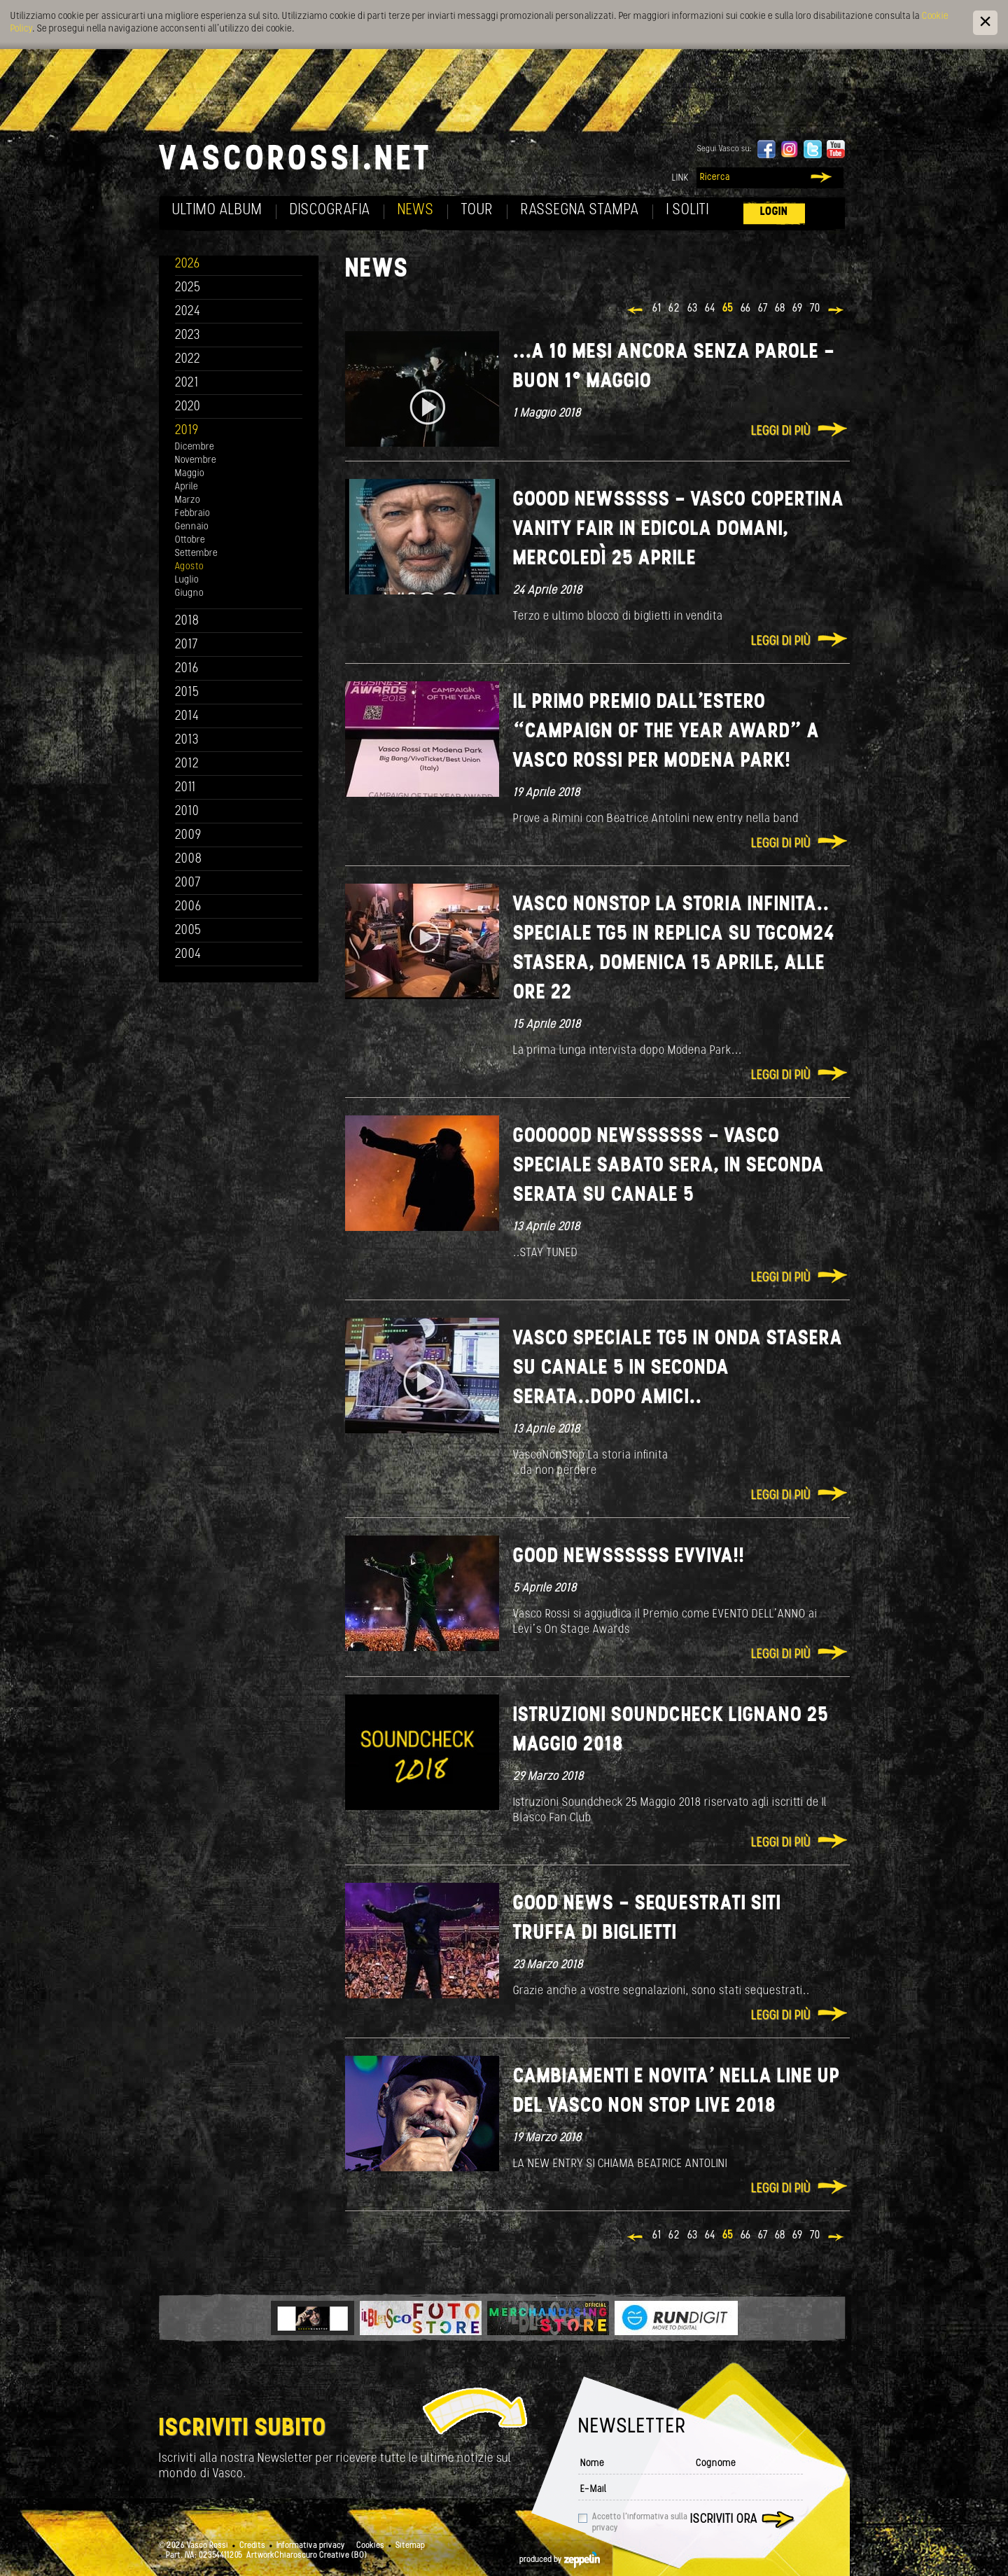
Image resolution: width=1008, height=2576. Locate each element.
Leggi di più (781, 431)
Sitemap (410, 2546)
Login (774, 212)
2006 (188, 907)
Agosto (189, 567)
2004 (188, 954)
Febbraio (192, 513)
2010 (187, 812)
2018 (187, 621)
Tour (477, 210)
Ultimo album (217, 210)
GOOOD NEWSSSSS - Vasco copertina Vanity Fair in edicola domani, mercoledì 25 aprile (678, 529)
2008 (188, 859)
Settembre (196, 553)
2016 (187, 669)
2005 (188, 931)
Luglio (187, 580)
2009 (188, 835)
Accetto (639, 2523)
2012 (187, 764)
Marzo (187, 500)
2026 (187, 264)
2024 (188, 312)
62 (674, 308)
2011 (185, 788)
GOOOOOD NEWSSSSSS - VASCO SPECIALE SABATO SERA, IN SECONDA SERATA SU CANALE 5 (669, 1166)
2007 (188, 883)
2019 (187, 431)
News (416, 210)
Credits (252, 2546)
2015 (187, 692)
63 (692, 308)
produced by (559, 2559)
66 (746, 308)
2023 (187, 335)
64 (710, 308)
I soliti (687, 210)
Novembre (195, 460)
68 (780, 308)
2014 (187, 716)
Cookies (370, 2546)
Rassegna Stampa (580, 210)
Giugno (189, 593)
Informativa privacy (310, 2546)
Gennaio (192, 527)
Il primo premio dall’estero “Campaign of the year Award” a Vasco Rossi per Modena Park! (666, 732)
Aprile (186, 487)
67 (763, 308)
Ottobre (190, 540)
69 (797, 308)
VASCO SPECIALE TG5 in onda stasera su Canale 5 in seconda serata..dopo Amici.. (678, 1368)
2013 (187, 740)
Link (680, 178)
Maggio (189, 473)
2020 (188, 407)
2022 (188, 359)
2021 (187, 383)
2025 (188, 288)
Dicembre (194, 447)
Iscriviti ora (723, 2519)
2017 (186, 645)
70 (815, 308)
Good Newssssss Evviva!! (629, 1557)
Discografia (330, 210)
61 (657, 308)
